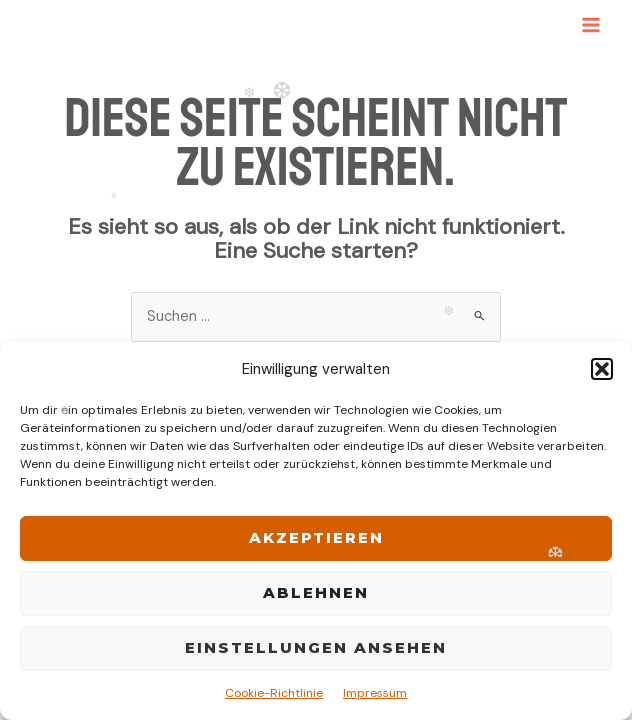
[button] (602, 369)
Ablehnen (316, 592)
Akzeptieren (316, 537)
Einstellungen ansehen (316, 647)
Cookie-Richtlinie (274, 693)
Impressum (375, 693)
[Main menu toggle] (591, 25)
